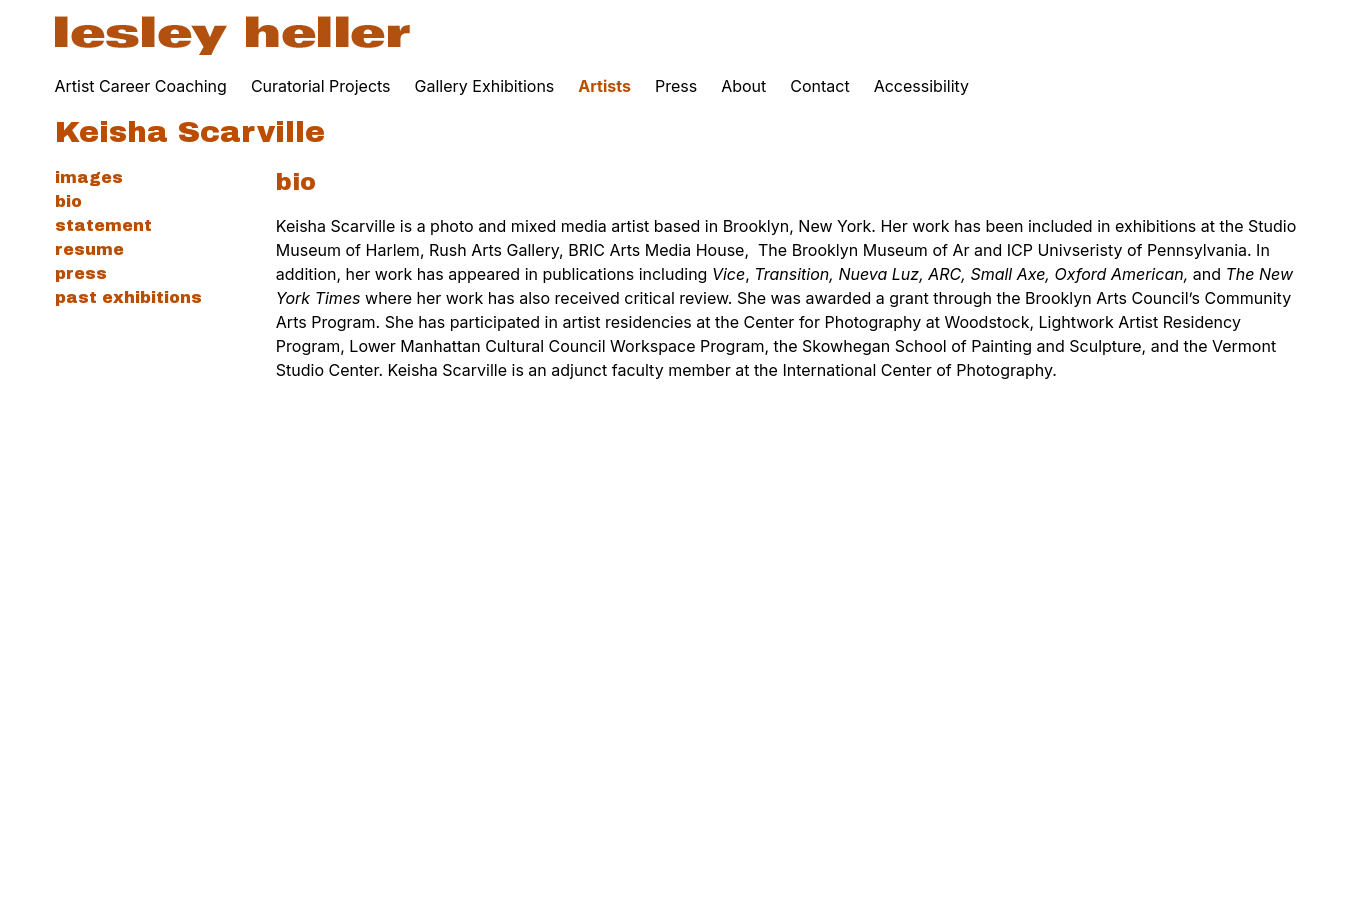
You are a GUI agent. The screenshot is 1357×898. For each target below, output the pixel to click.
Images (89, 177)
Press (676, 86)
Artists (604, 86)
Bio (68, 201)
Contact (819, 86)
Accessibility (921, 86)
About (743, 86)
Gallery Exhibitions (485, 86)
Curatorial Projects (321, 86)
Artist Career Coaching (141, 86)
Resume (89, 249)
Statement (103, 225)
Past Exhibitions (128, 297)
